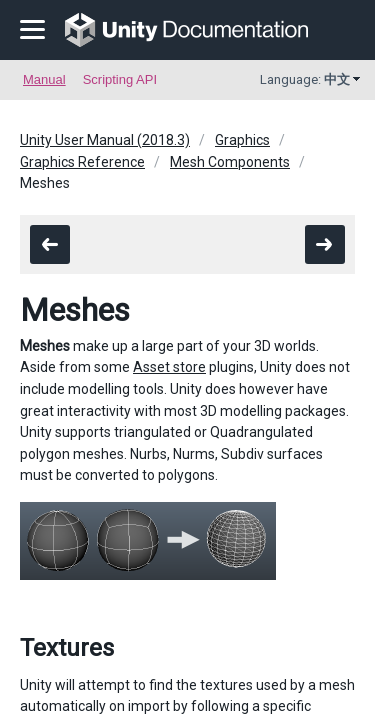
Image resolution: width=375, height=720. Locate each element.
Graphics (242, 140)
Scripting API (120, 79)
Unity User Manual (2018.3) (105, 140)
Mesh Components (230, 162)
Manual (44, 79)
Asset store (169, 367)
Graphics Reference (82, 162)
